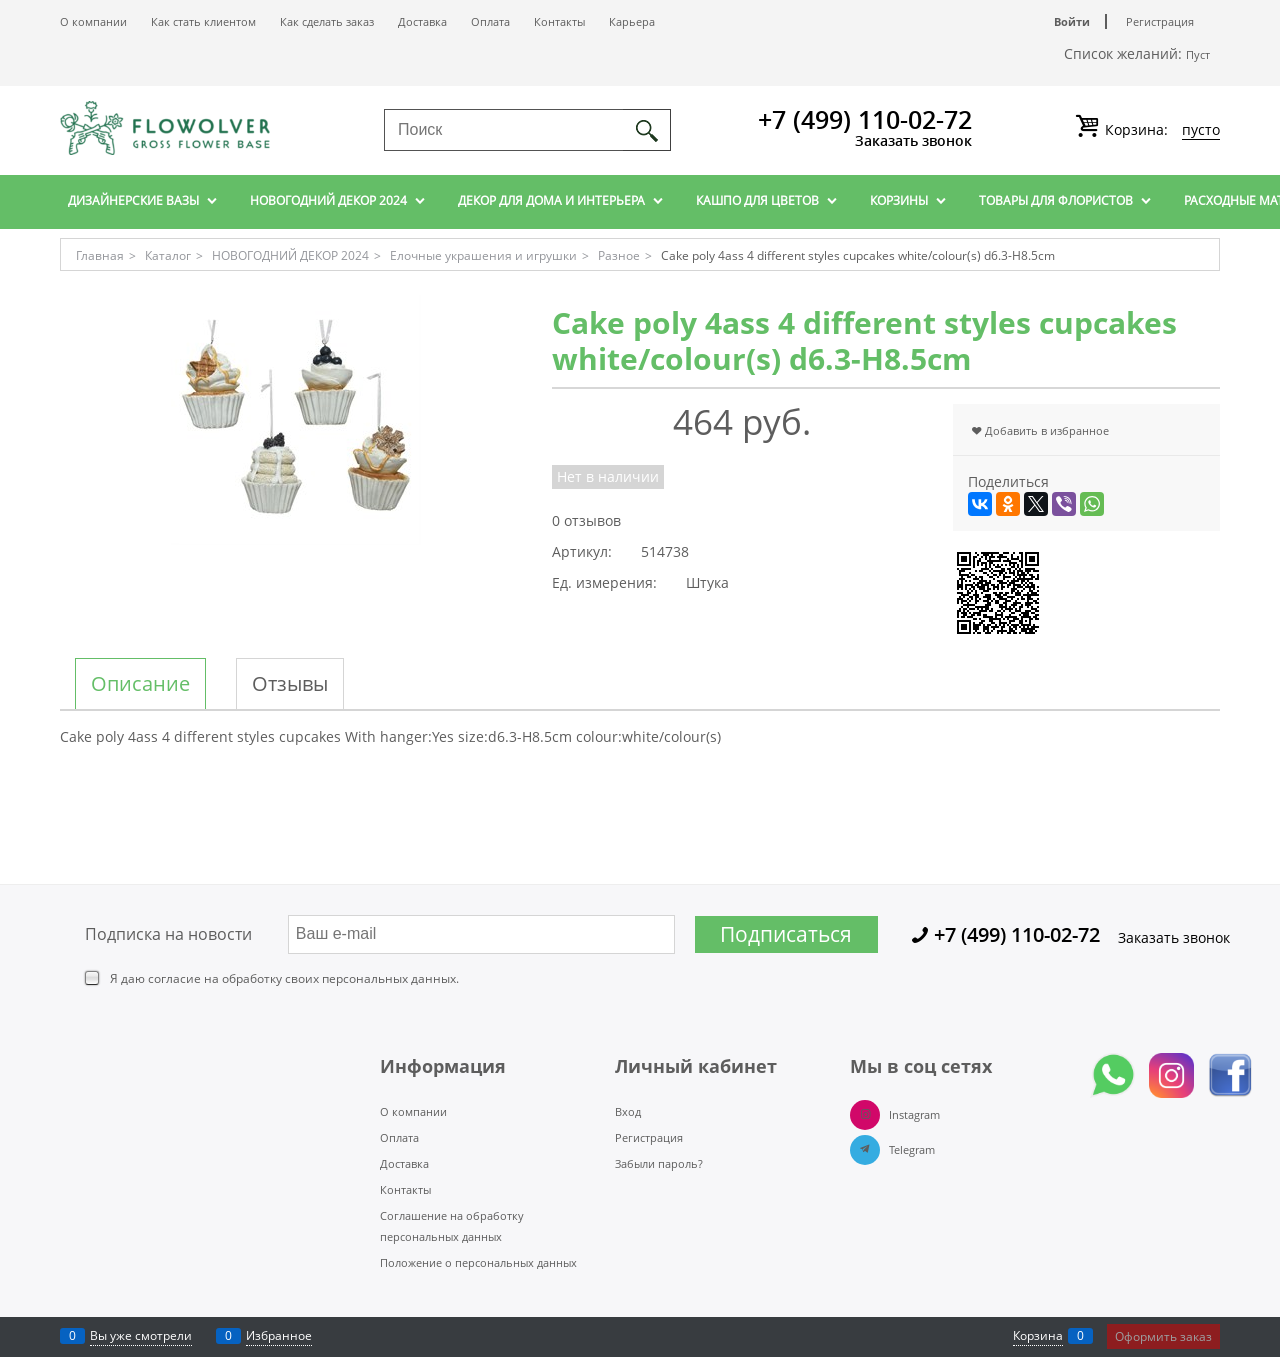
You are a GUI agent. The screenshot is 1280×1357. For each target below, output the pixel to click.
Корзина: (1160, 130)
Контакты (559, 21)
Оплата (490, 21)
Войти (1072, 21)
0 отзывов (586, 520)
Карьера (632, 21)
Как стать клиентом (203, 21)
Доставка (422, 21)
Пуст (1198, 54)
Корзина (1038, 1335)
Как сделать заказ (327, 21)
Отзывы (290, 684)
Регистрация (1160, 21)
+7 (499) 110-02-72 (865, 119)
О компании (93, 21)
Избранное (279, 1335)
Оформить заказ (1163, 1336)
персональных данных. (390, 978)
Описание (140, 684)
